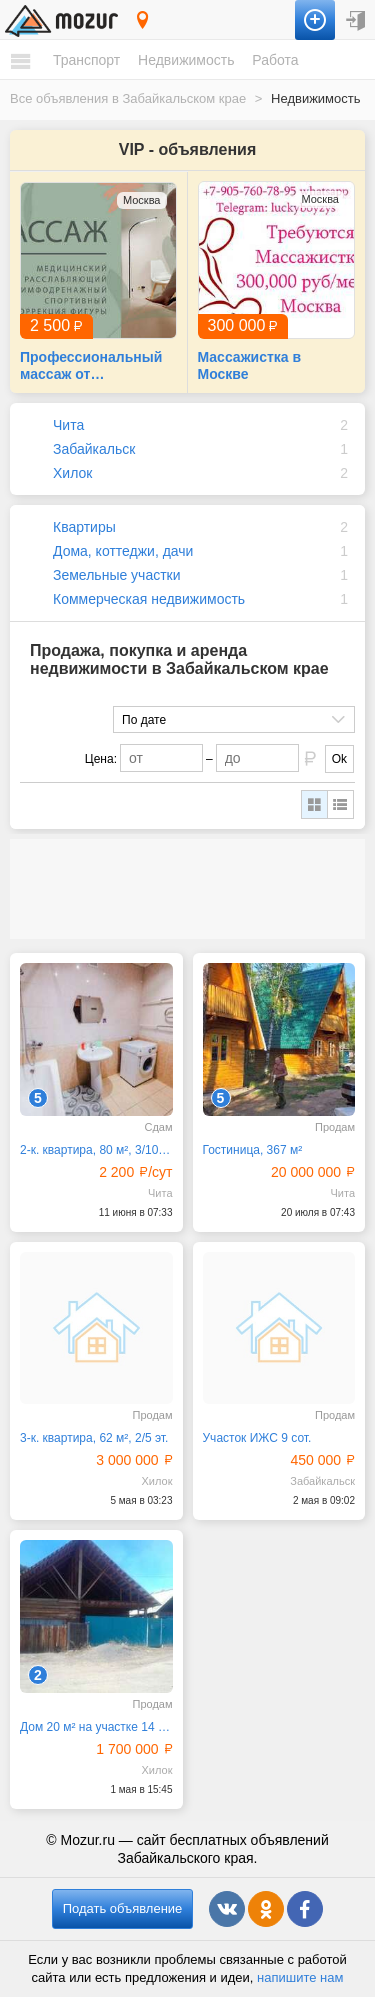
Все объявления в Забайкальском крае (128, 98)
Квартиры (84, 527)
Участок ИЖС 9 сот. (257, 1438)
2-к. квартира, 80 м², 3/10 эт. (96, 1150)
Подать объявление (123, 1908)
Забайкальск (94, 449)
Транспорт (86, 60)
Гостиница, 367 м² (253, 1150)
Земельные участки (117, 575)
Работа (275, 60)
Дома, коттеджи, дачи (123, 551)
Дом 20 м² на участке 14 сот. (96, 1727)
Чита (68, 425)
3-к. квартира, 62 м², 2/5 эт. (94, 1438)
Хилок (72, 473)
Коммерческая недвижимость (149, 599)
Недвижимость (186, 60)
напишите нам (300, 1977)
